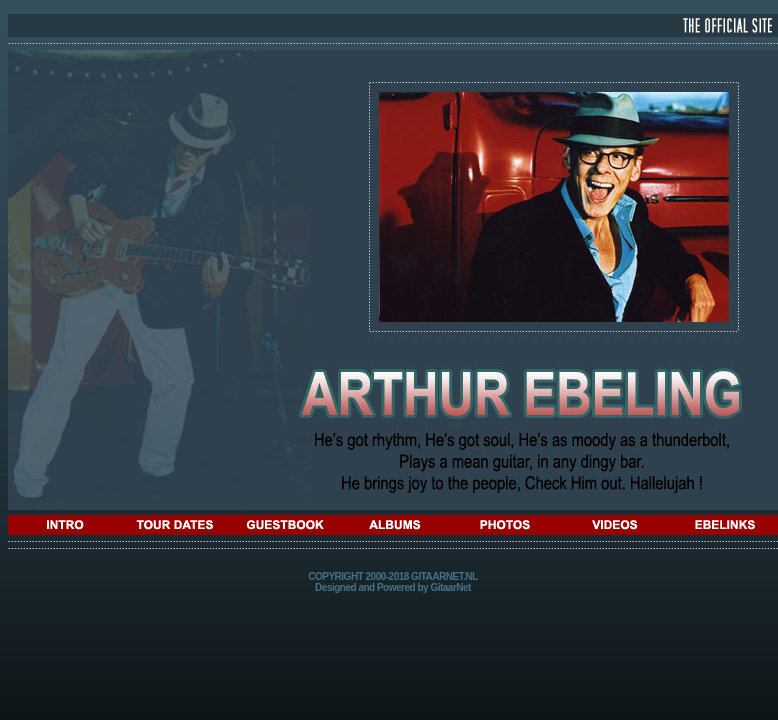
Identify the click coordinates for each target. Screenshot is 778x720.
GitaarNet (450, 587)
